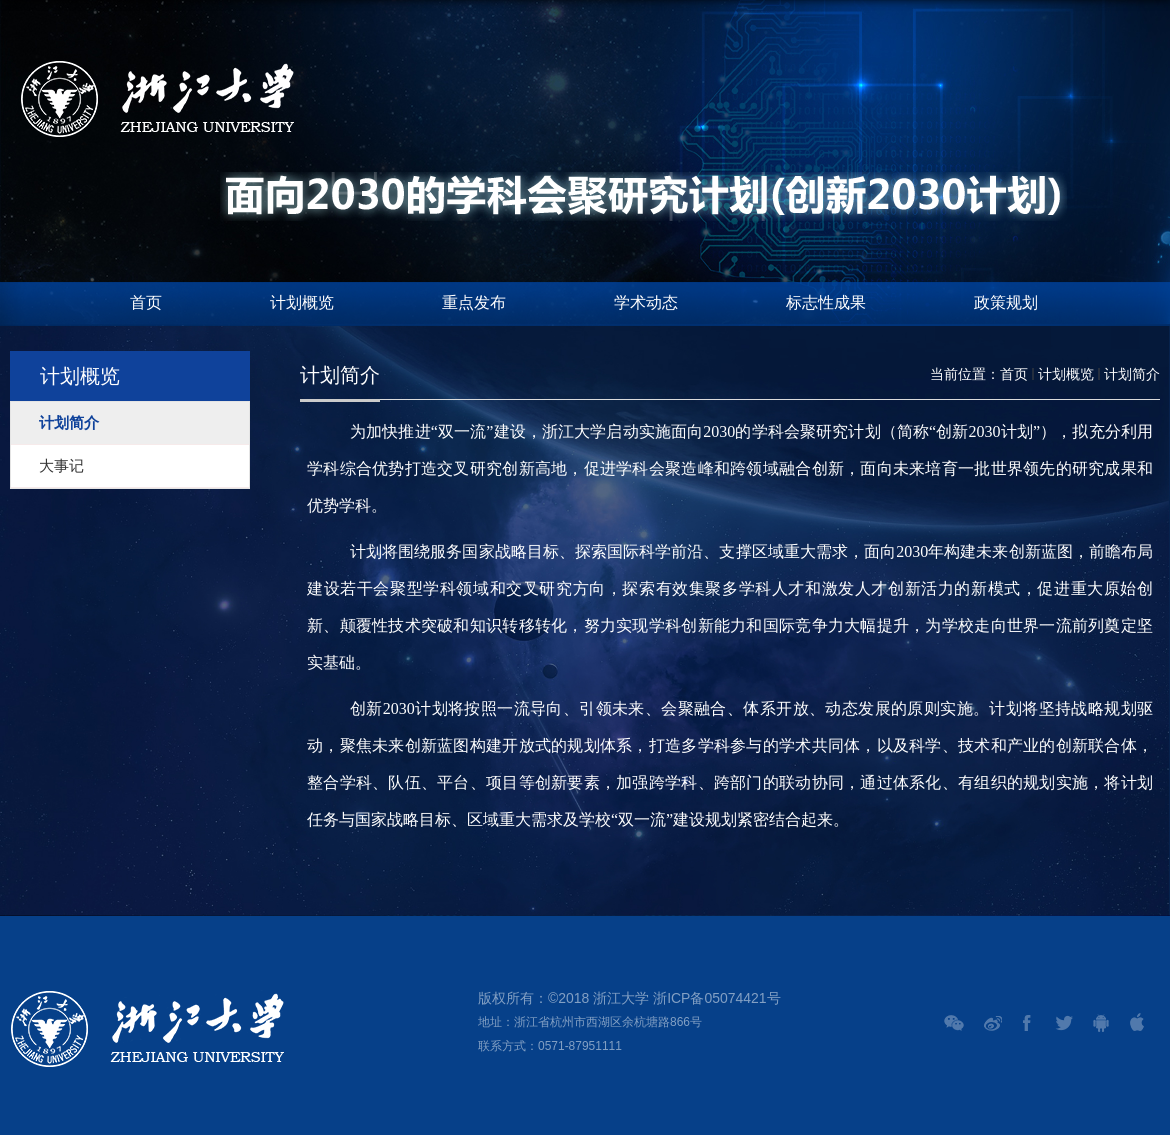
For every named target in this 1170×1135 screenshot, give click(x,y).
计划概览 (302, 302)
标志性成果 (826, 302)
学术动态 (646, 302)
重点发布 (474, 302)
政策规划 (1006, 302)
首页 (146, 302)
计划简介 (1132, 374)
